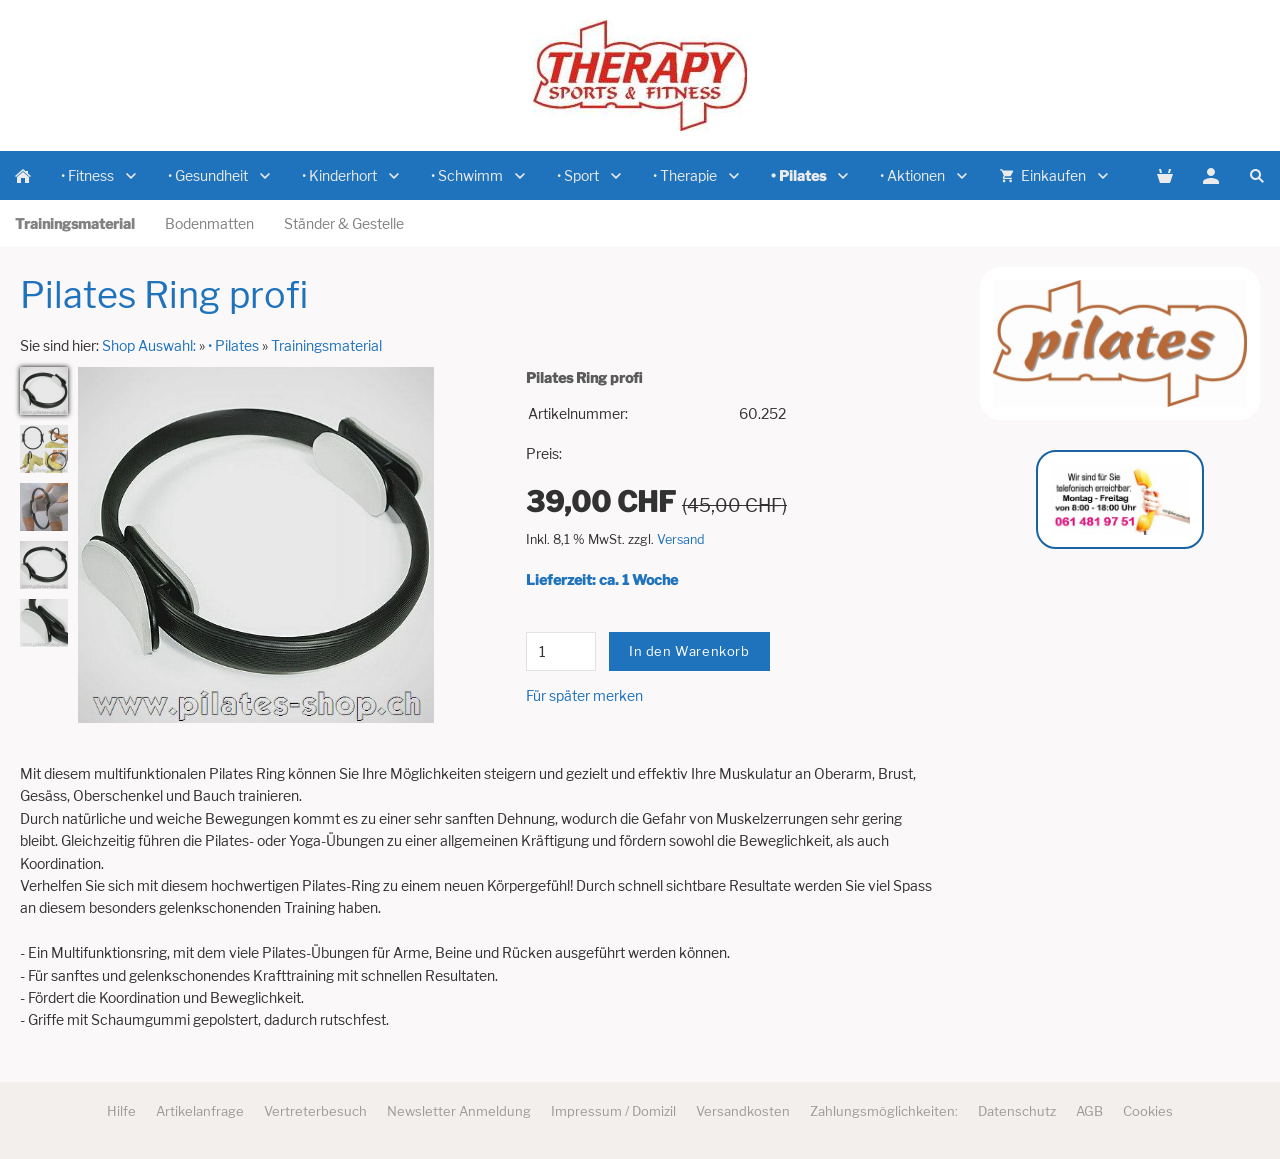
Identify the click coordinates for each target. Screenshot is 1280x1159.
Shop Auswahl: (149, 345)
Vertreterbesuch (315, 1111)
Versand (681, 539)
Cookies (1148, 1111)
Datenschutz (1017, 1111)
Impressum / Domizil (613, 1111)
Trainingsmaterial (326, 345)
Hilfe (121, 1111)
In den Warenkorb (689, 651)
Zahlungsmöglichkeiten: (884, 1111)
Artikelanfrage (200, 1111)
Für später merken (584, 695)
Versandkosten (743, 1111)
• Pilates (233, 345)
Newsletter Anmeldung (459, 1111)
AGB (1089, 1111)
